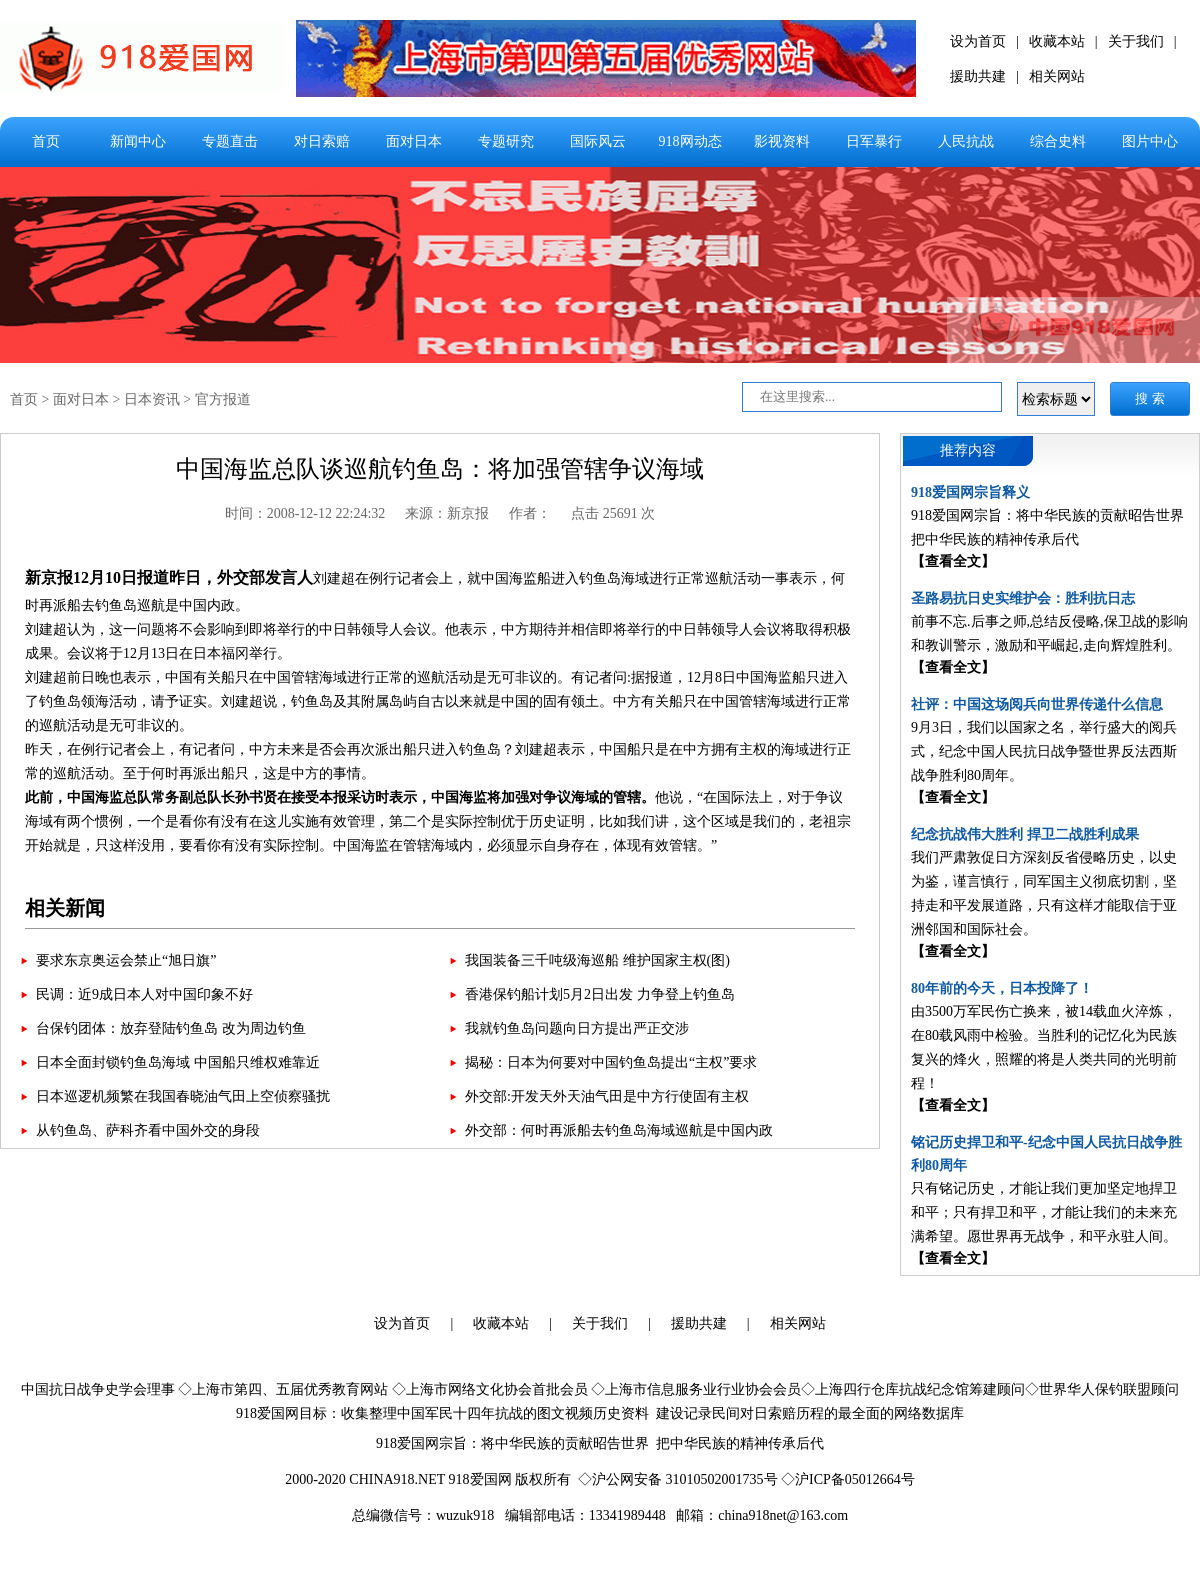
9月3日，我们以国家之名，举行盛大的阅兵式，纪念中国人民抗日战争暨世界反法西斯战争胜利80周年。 (1044, 751)
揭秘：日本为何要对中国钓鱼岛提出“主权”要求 (611, 1062)
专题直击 (230, 141)
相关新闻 (65, 908)
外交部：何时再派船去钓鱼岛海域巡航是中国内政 (619, 1130)
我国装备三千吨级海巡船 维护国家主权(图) (597, 960)
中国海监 (509, 578)
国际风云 (598, 141)
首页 (46, 141)
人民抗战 (966, 141)
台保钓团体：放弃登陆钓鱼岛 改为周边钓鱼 (171, 1028)
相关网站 (1057, 76)
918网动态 (690, 141)
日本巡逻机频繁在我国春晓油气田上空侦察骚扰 (183, 1096)
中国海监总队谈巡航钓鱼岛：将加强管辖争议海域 (440, 469)
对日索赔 (322, 141)
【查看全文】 (953, 561)
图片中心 (1150, 141)
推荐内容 (968, 450)
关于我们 (1136, 41)
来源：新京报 (447, 513)
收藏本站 (1057, 41)
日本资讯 (152, 399)
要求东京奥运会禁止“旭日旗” (126, 960)
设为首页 (978, 41)
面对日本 (414, 141)
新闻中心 (138, 141)
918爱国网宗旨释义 (970, 492)
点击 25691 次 (613, 513)
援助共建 (978, 76)
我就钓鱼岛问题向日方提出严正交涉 (577, 1028)
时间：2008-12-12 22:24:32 (305, 513)
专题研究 (506, 141)
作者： (530, 513)
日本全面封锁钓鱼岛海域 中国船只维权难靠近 (178, 1062)
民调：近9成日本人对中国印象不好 (144, 994)
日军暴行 (874, 141)
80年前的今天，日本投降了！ (1002, 988)
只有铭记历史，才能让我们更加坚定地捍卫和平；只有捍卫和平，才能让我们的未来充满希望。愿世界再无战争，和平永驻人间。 (1044, 1212)
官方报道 (223, 399)
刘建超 (334, 578)
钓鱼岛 (600, 578)
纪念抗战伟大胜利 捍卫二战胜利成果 (1025, 834)
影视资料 (782, 141)
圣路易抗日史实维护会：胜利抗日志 (1023, 598)
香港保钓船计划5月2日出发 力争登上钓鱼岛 (600, 994)
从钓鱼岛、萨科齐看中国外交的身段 (148, 1130)
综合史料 (1058, 141)
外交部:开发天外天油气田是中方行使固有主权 (607, 1096)
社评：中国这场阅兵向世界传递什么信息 (1037, 704)
